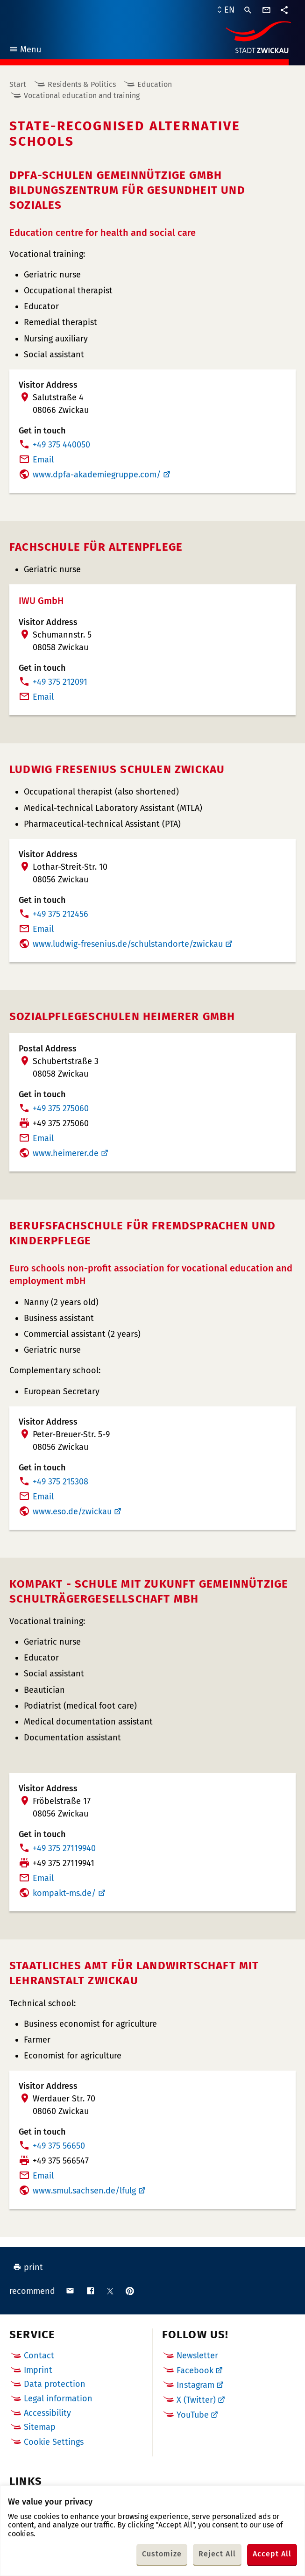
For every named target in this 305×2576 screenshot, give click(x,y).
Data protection (54, 2384)
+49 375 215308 (60, 1481)
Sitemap (40, 2427)
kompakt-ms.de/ (64, 1893)
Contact (39, 2355)
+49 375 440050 (61, 445)
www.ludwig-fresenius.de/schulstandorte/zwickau (128, 944)
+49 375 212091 (60, 682)
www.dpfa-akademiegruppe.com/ (97, 474)
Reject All (217, 2553)
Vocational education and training (82, 95)
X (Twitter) (196, 2400)
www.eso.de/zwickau (72, 1511)
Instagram (195, 2385)
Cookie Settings (54, 2442)
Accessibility (47, 2413)
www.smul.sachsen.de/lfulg (84, 2191)
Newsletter (197, 2355)
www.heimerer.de (66, 1153)
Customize (162, 2553)
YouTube (193, 2415)
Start (17, 84)
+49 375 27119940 (64, 1848)
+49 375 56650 (59, 2146)
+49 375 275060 (61, 1108)
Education (154, 84)
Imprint (38, 2370)
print (28, 2267)
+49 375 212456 (60, 914)
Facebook (195, 2370)
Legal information (58, 2398)
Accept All (272, 2553)
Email (43, 459)
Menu (25, 50)
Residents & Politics (82, 84)
